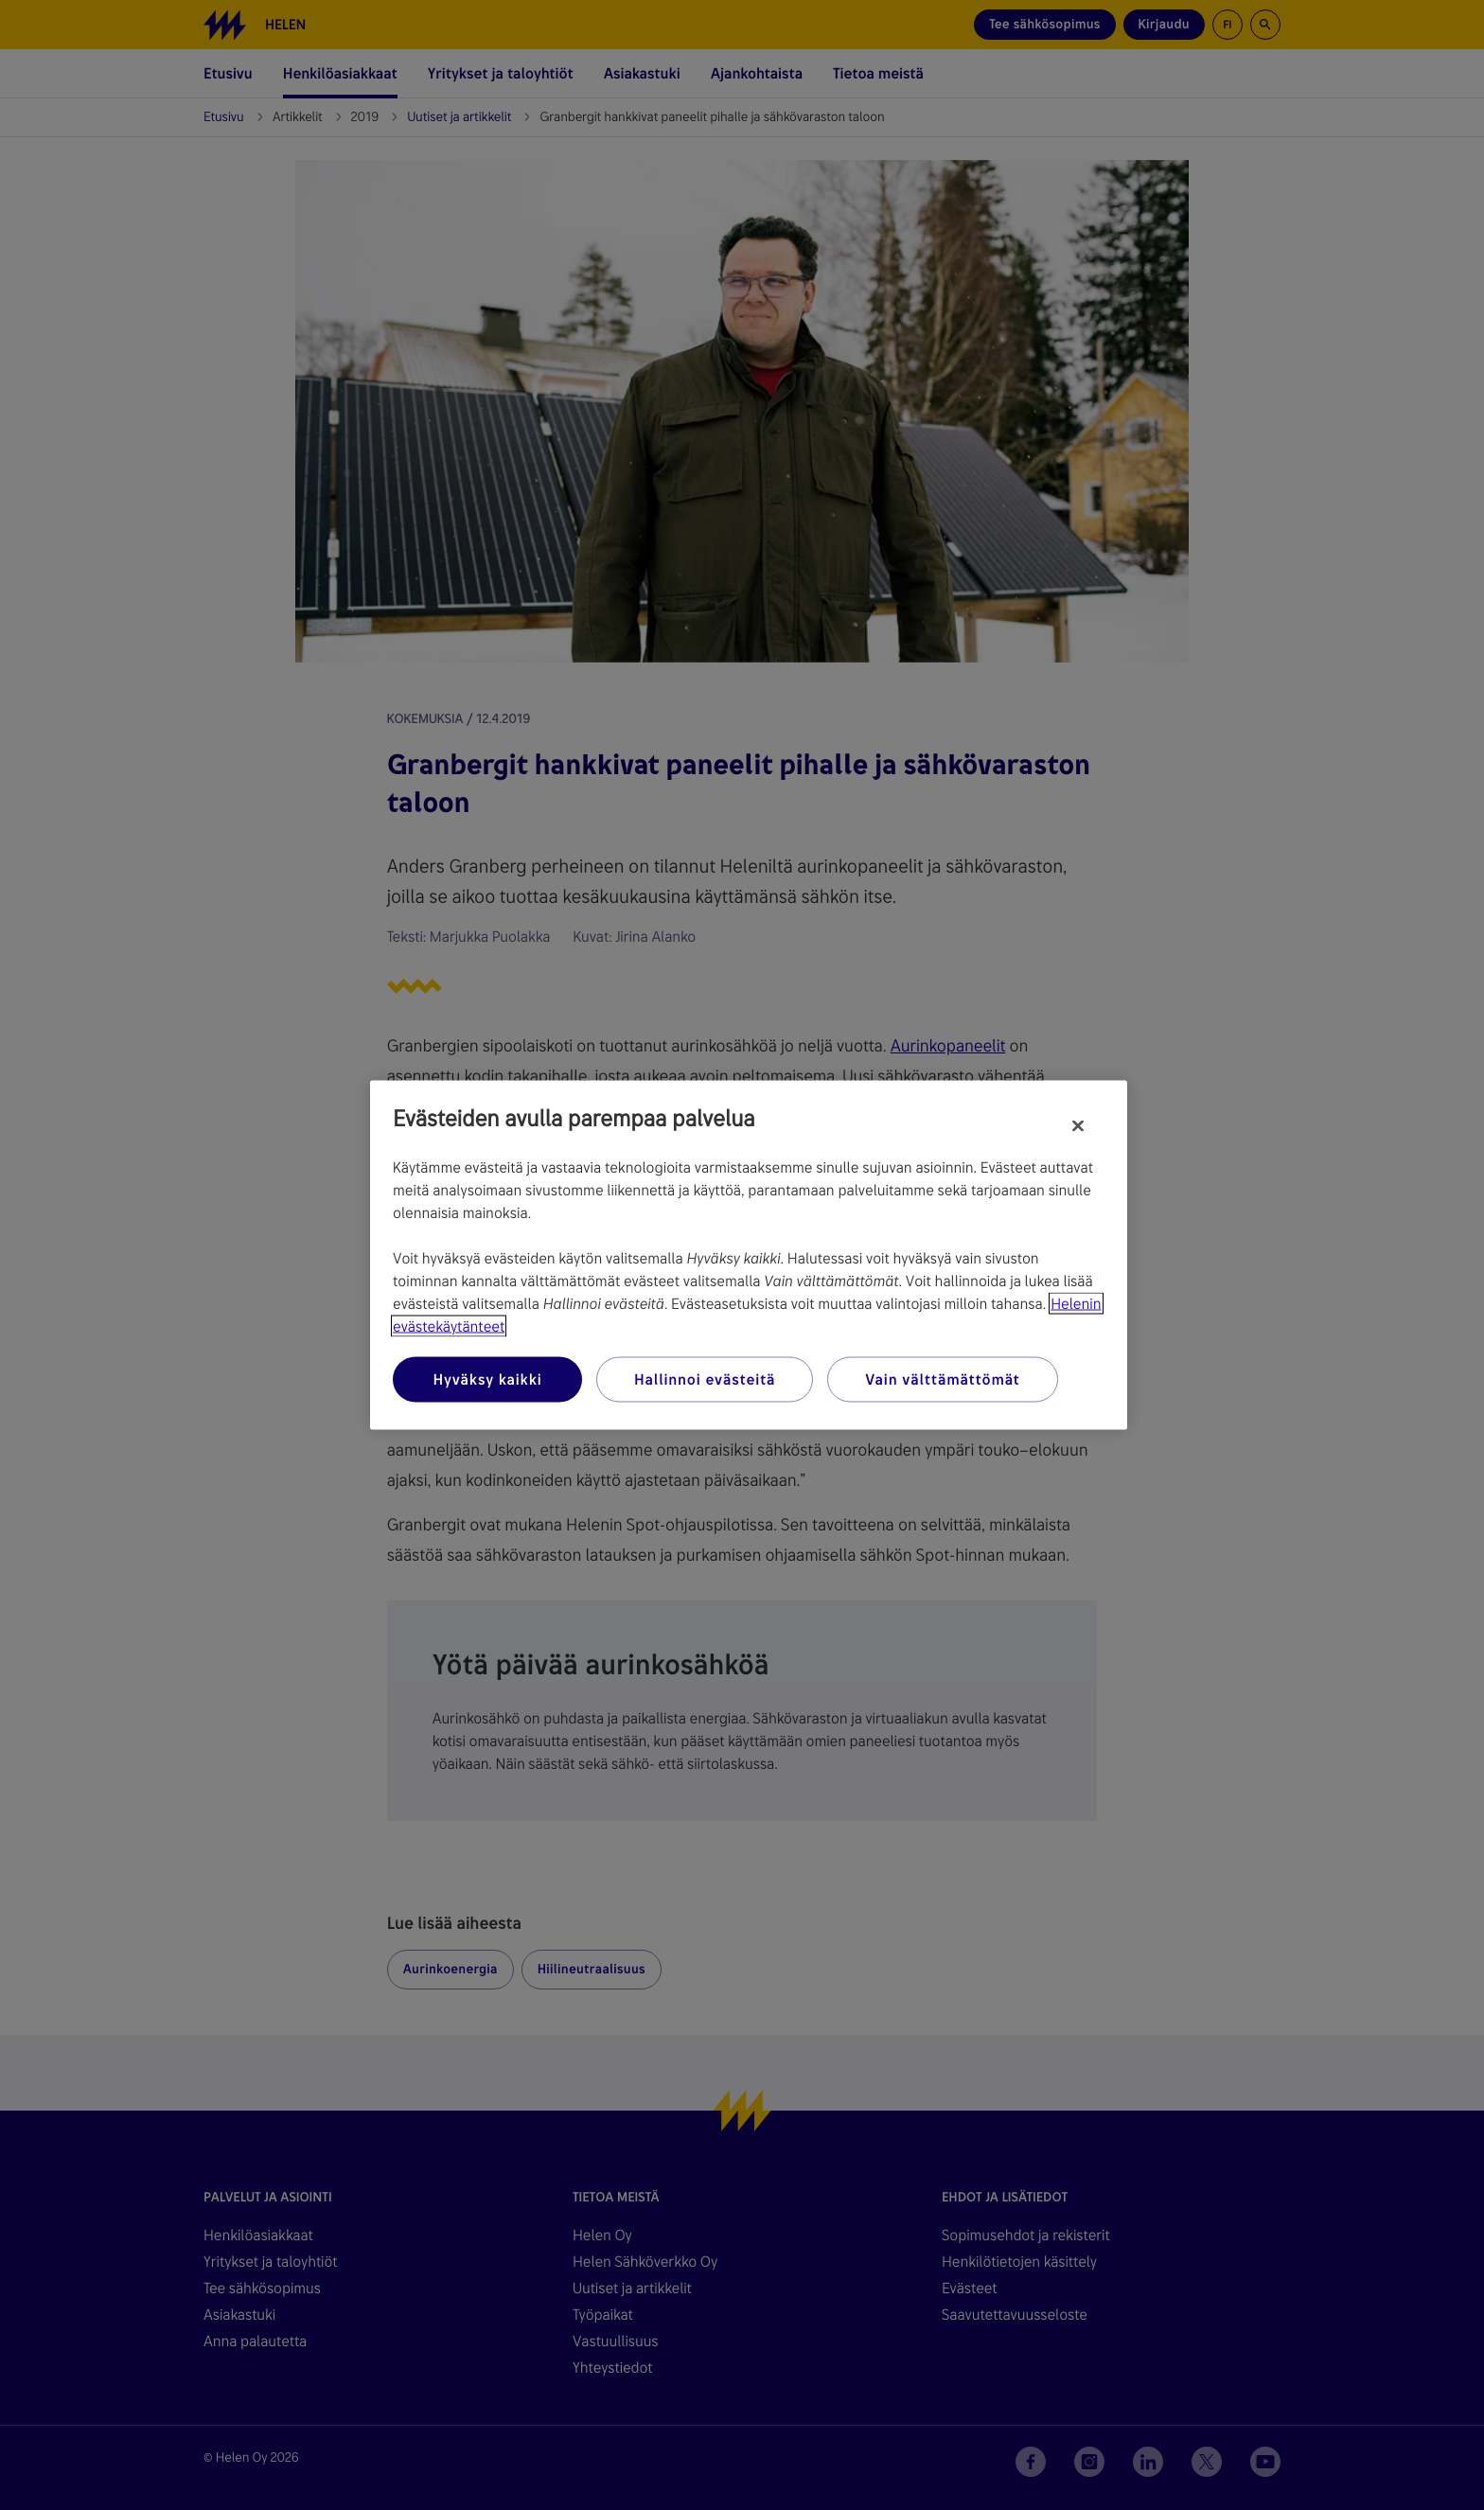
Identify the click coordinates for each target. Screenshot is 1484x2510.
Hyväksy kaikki (487, 1379)
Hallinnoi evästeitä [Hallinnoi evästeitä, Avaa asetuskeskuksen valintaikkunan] (704, 1379)
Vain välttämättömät (942, 1379)
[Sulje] (1078, 1126)
